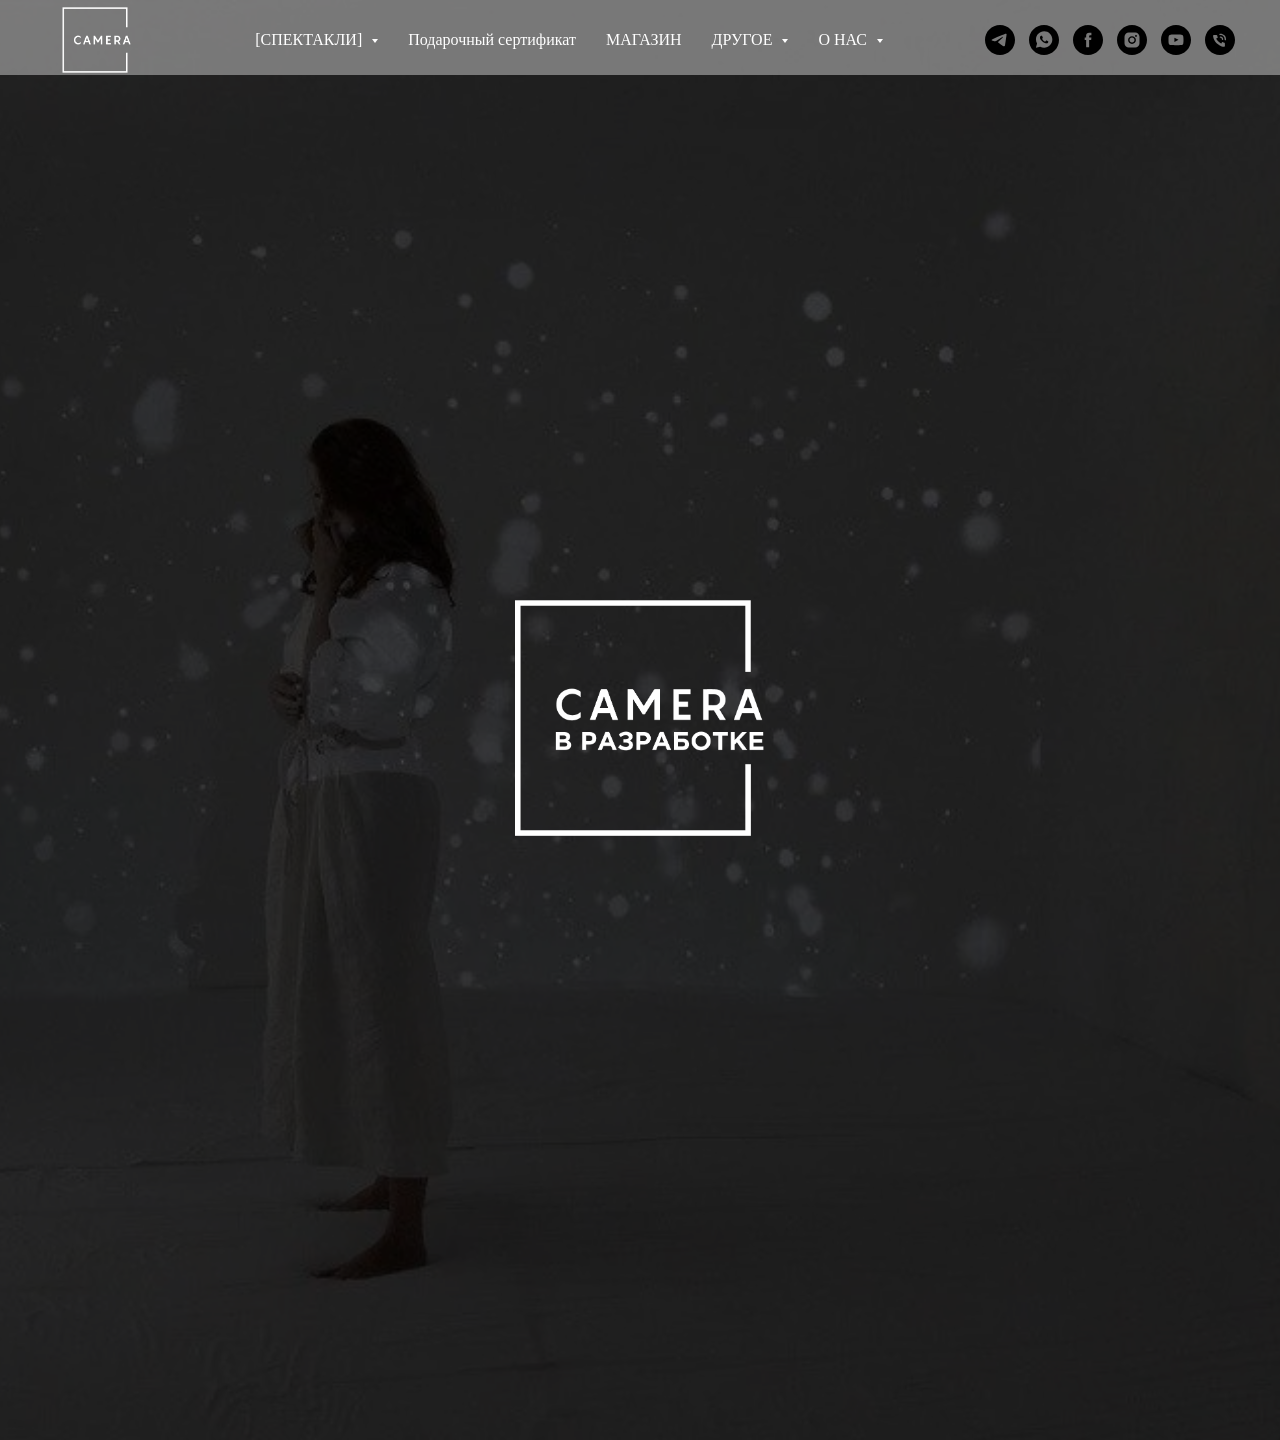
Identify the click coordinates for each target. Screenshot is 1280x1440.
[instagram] (1132, 40)
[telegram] (1000, 40)
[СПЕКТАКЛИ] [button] (310, 39)
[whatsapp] (1044, 40)
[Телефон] (1220, 40)
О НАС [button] (844, 39)
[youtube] (1176, 40)
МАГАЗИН (644, 39)
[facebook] (1088, 40)
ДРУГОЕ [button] (744, 39)
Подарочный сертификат (492, 39)
